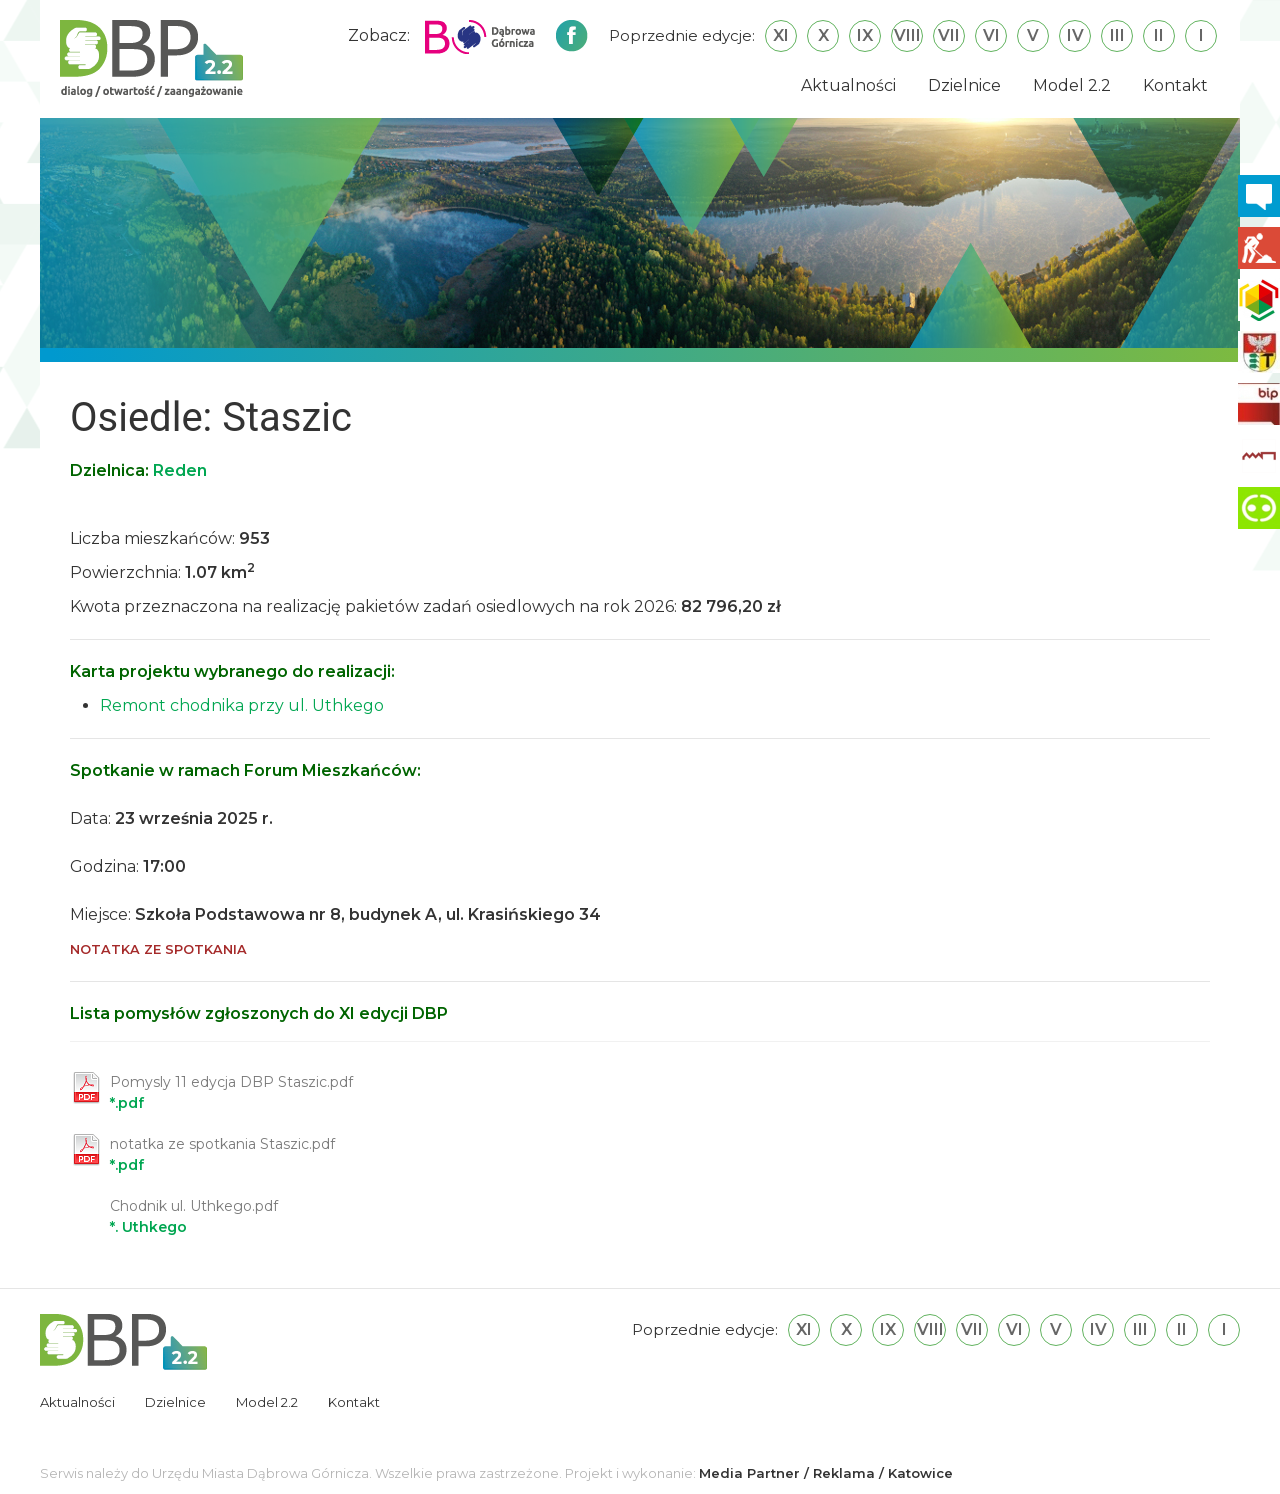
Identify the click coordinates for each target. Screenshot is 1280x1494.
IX (865, 35)
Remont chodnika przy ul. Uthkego (242, 705)
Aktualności (848, 85)
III (1117, 35)
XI (781, 35)
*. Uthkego (194, 1216)
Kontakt (1175, 85)
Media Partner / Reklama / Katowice (826, 1473)
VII (949, 35)
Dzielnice (964, 85)
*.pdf (231, 1092)
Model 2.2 (1072, 85)
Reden (180, 470)
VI (991, 35)
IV (1075, 35)
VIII (907, 35)
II (1159, 35)
